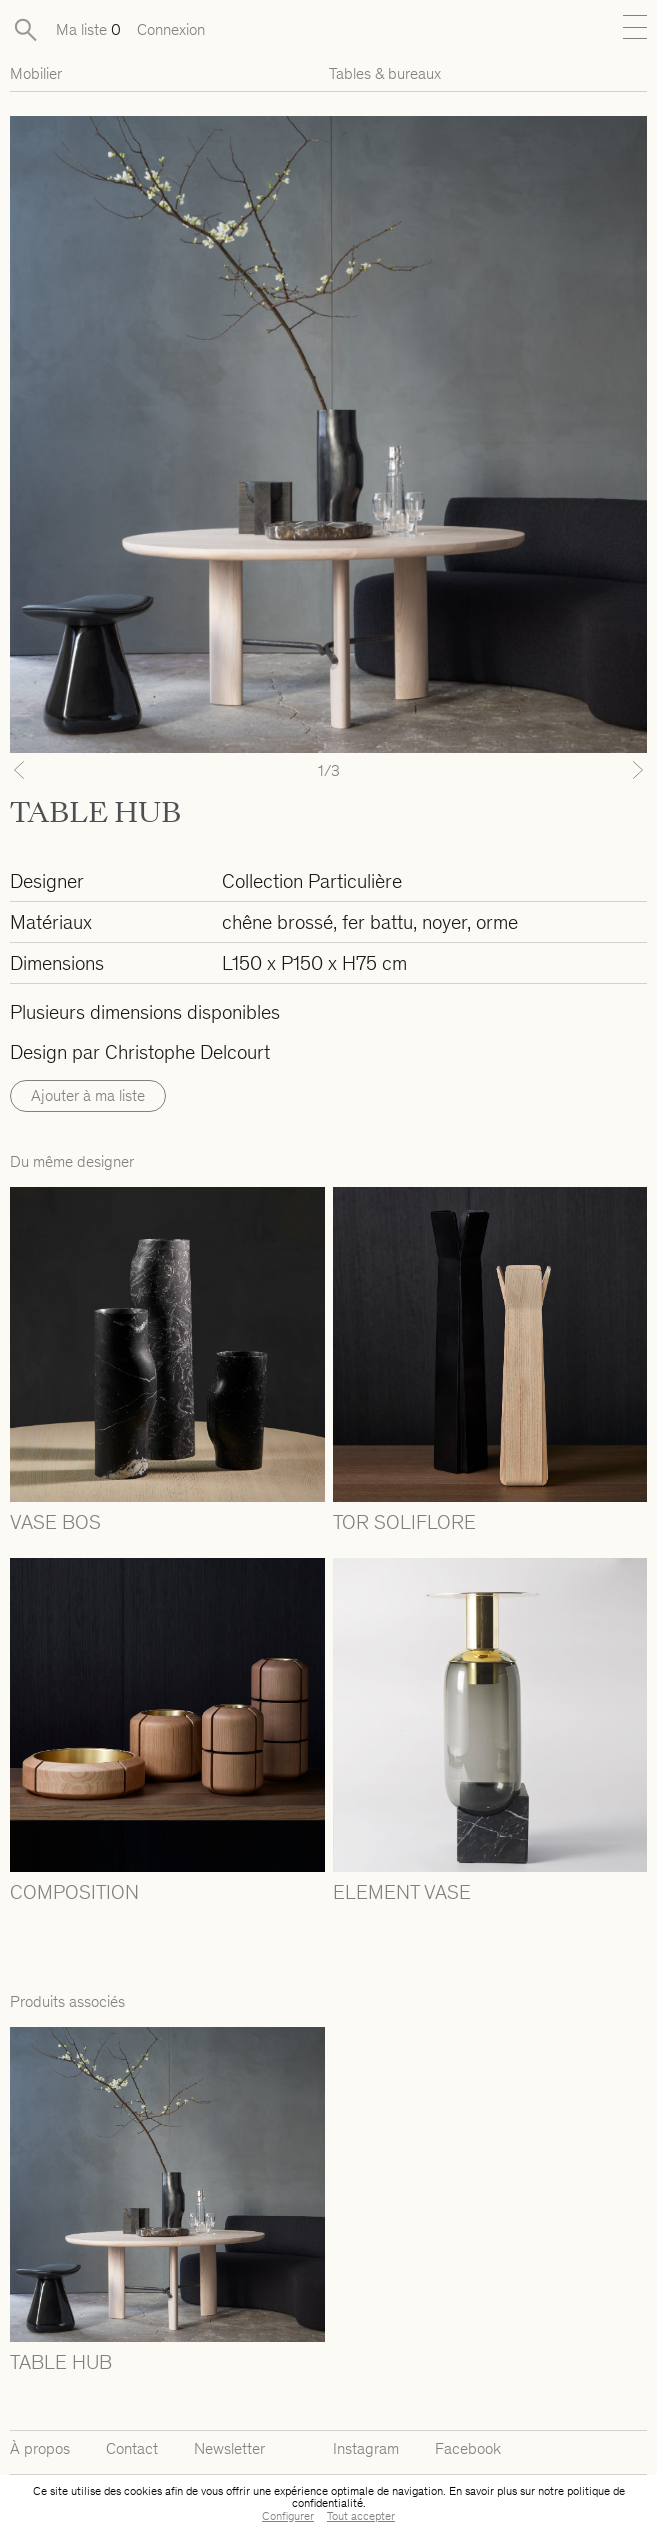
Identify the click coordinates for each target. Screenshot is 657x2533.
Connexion (171, 29)
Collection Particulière (312, 881)
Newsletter (229, 2448)
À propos (40, 2448)
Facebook (468, 2448)
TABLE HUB (61, 2362)
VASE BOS (55, 1522)
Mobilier (36, 73)
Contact (132, 2448)
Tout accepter (361, 2516)
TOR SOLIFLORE (404, 1522)
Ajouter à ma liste (88, 1095)
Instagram (366, 2448)
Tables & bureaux (385, 73)
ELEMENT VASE (402, 1892)
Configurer (288, 2516)
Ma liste (88, 29)
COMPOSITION (74, 1892)
